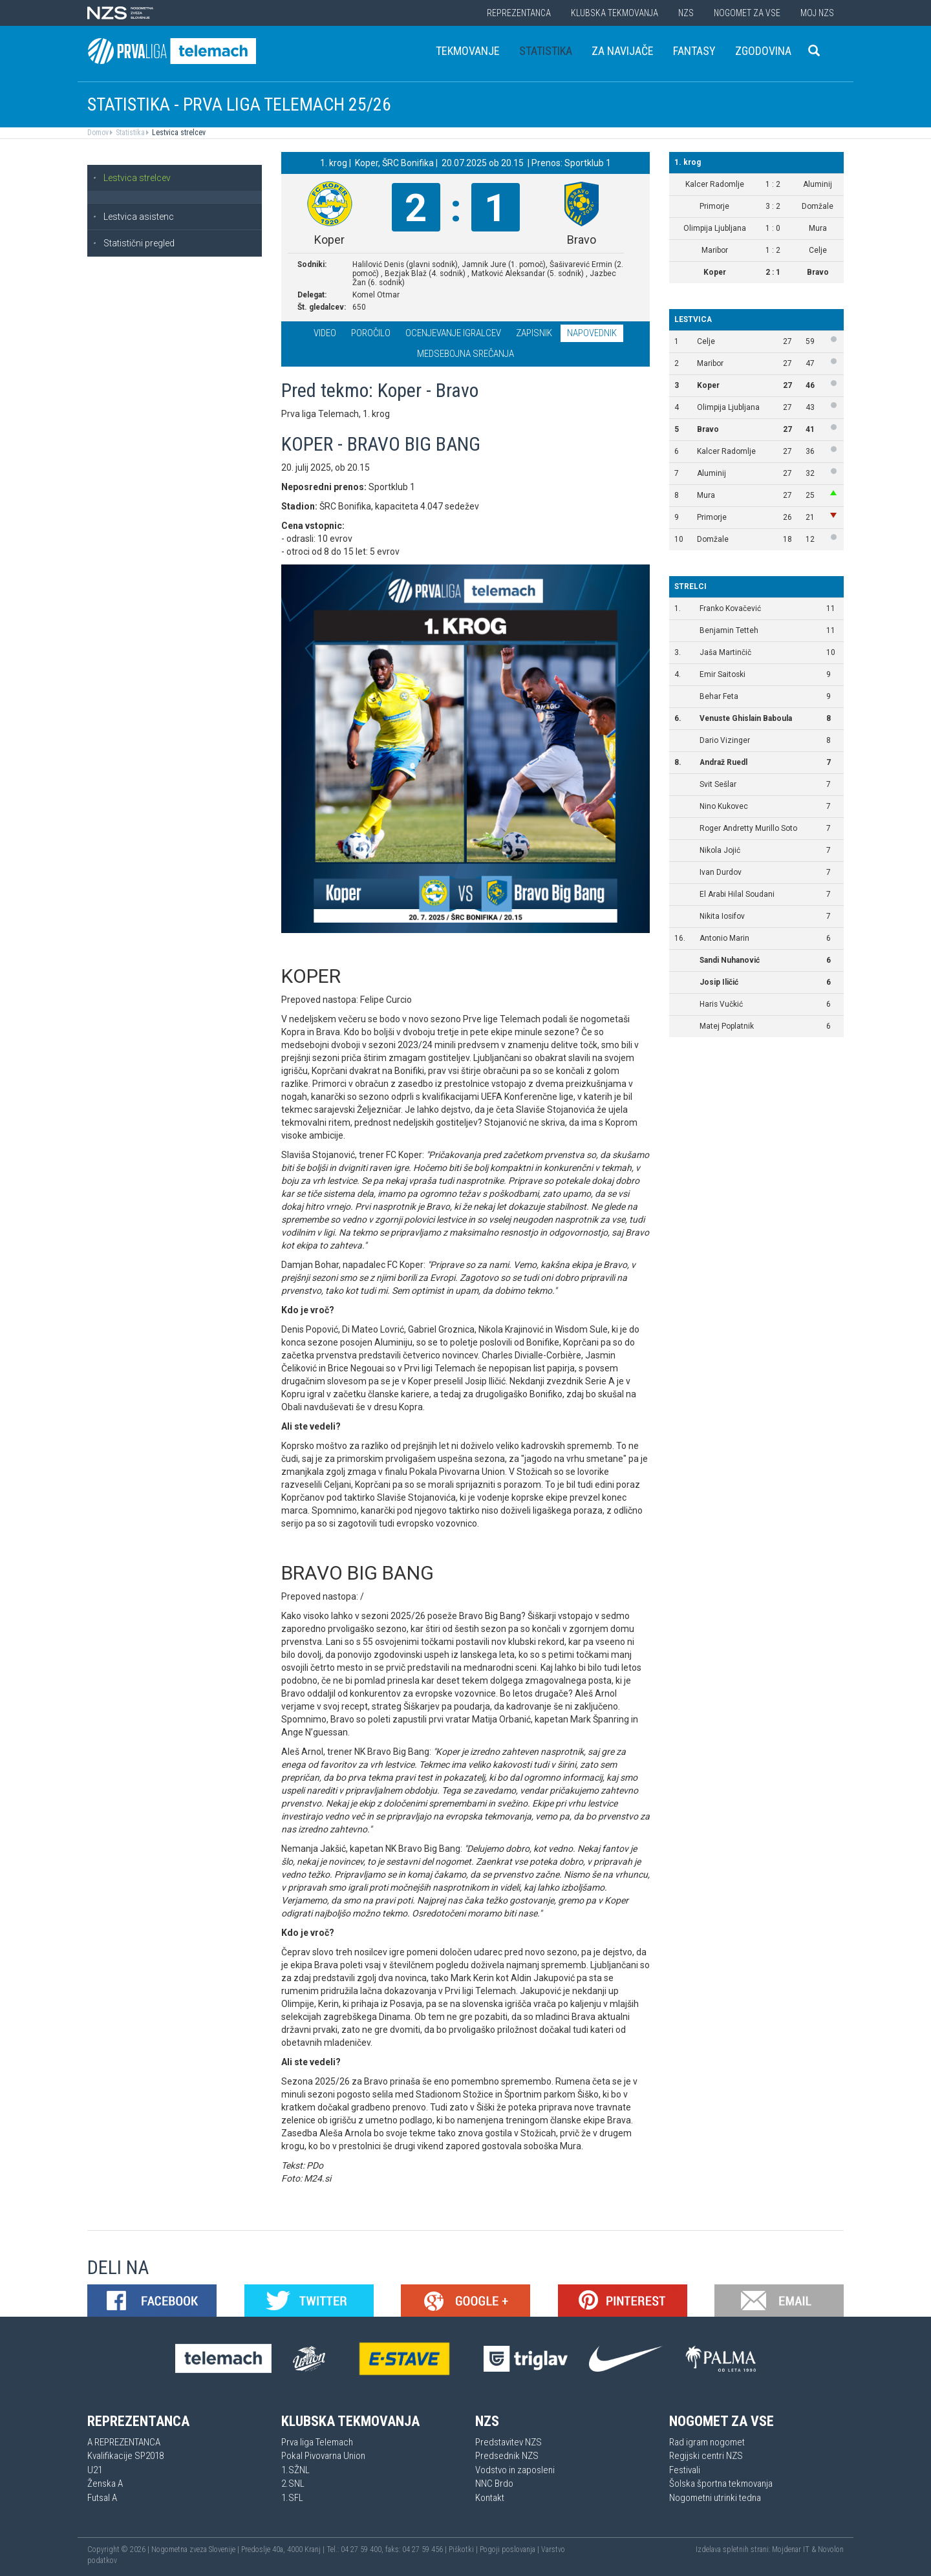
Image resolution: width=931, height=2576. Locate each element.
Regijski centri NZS (706, 2456)
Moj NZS (817, 13)
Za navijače (623, 51)
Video (325, 333)
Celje (706, 341)
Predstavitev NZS (508, 2442)
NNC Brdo (494, 2483)
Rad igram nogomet (707, 2442)
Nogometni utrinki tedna (715, 2498)
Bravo (708, 429)
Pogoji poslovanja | (510, 2549)
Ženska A (105, 2483)
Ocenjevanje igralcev (453, 333)
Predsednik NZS (507, 2456)
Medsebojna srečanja (465, 354)
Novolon (831, 2549)
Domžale (713, 539)
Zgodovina (763, 51)
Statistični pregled (133, 243)
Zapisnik (534, 333)
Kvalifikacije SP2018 (125, 2456)
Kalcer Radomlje (726, 451)
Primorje (712, 517)
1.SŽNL (295, 2470)
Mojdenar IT (790, 2549)
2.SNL (293, 2483)
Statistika (545, 51)
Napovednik (592, 333)
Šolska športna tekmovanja (721, 2483)
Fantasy (694, 51)
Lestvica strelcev (178, 132)
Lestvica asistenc (133, 216)
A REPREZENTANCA (123, 2442)
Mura (706, 495)
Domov (98, 132)
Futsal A (102, 2498)
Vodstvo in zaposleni (515, 2470)
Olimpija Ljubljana (728, 407)
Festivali (684, 2470)
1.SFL (292, 2498)
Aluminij (711, 473)
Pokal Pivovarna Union (323, 2456)
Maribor (710, 363)
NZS (686, 13)
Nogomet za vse (747, 13)
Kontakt (489, 2498)
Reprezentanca (519, 13)
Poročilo (371, 333)
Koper (708, 385)
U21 (94, 2470)
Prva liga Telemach (317, 2442)
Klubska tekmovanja (614, 13)
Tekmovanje (468, 51)
